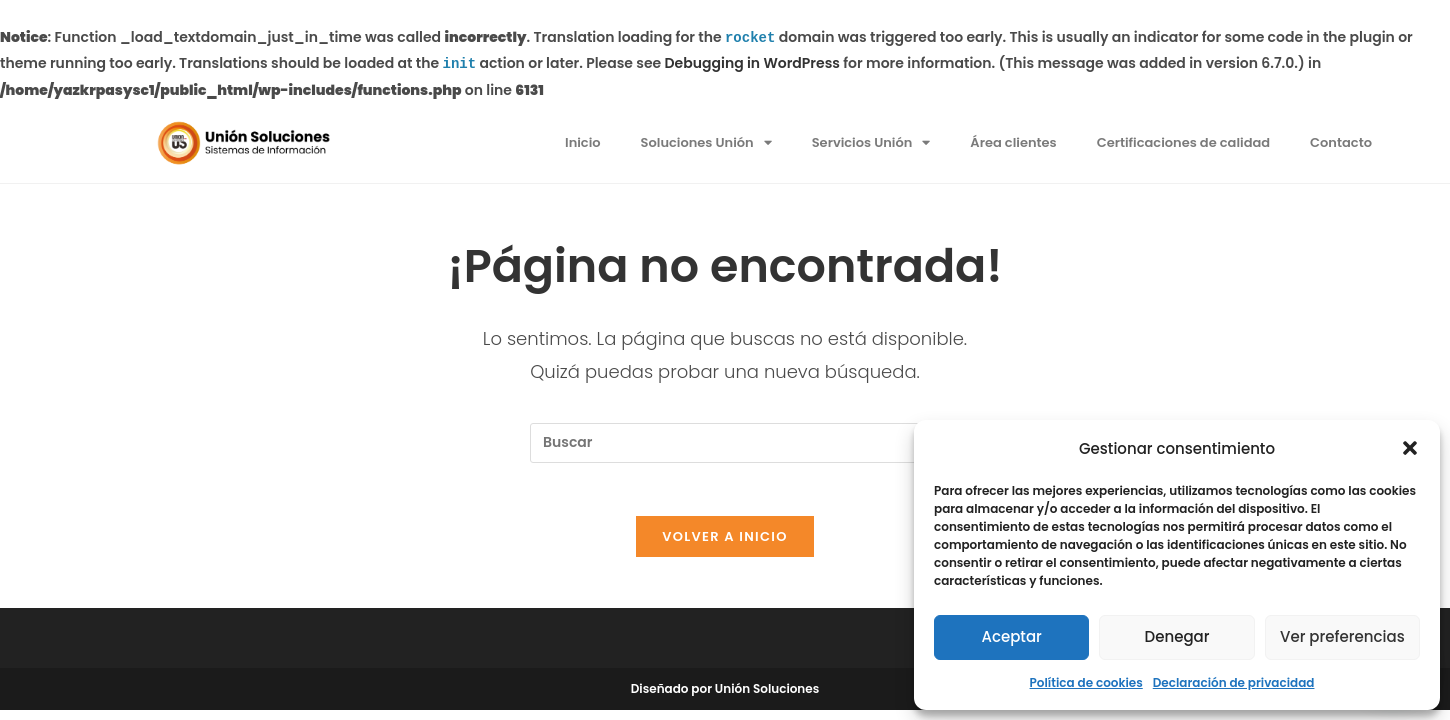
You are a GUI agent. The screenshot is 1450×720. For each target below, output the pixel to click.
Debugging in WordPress (752, 64)
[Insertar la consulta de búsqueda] (725, 443)
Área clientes (1013, 142)
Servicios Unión (871, 142)
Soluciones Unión (706, 142)
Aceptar (1011, 636)
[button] (1410, 448)
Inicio (583, 142)
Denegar (1177, 636)
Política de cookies (1086, 682)
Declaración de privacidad (1234, 682)
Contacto (1341, 142)
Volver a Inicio (725, 544)
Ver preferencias (1342, 636)
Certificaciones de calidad (1183, 142)
